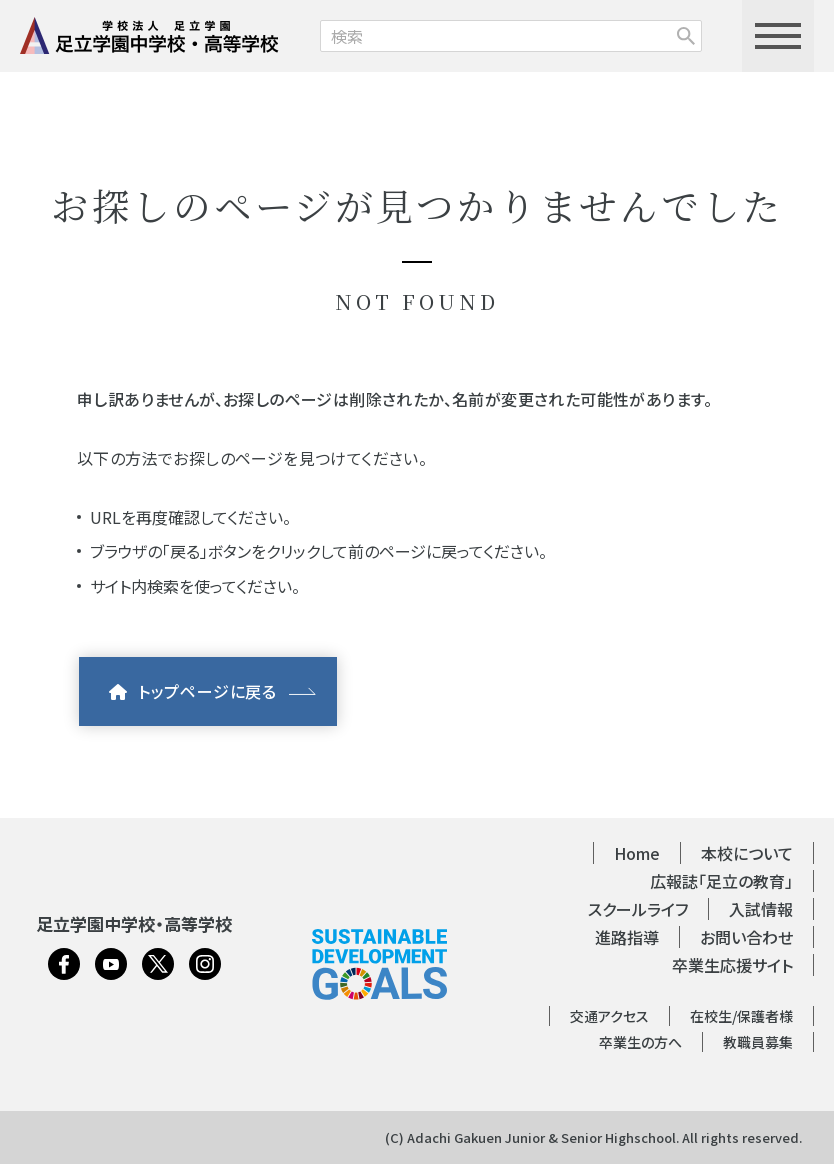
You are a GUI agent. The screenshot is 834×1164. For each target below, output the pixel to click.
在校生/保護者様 (741, 1016)
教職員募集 (758, 1042)
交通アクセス (609, 1016)
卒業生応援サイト (732, 965)
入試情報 (761, 909)
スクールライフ (638, 909)
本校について (747, 853)
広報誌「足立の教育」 (721, 881)
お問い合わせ (746, 937)
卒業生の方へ (640, 1042)
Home (637, 853)
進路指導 (627, 937)
